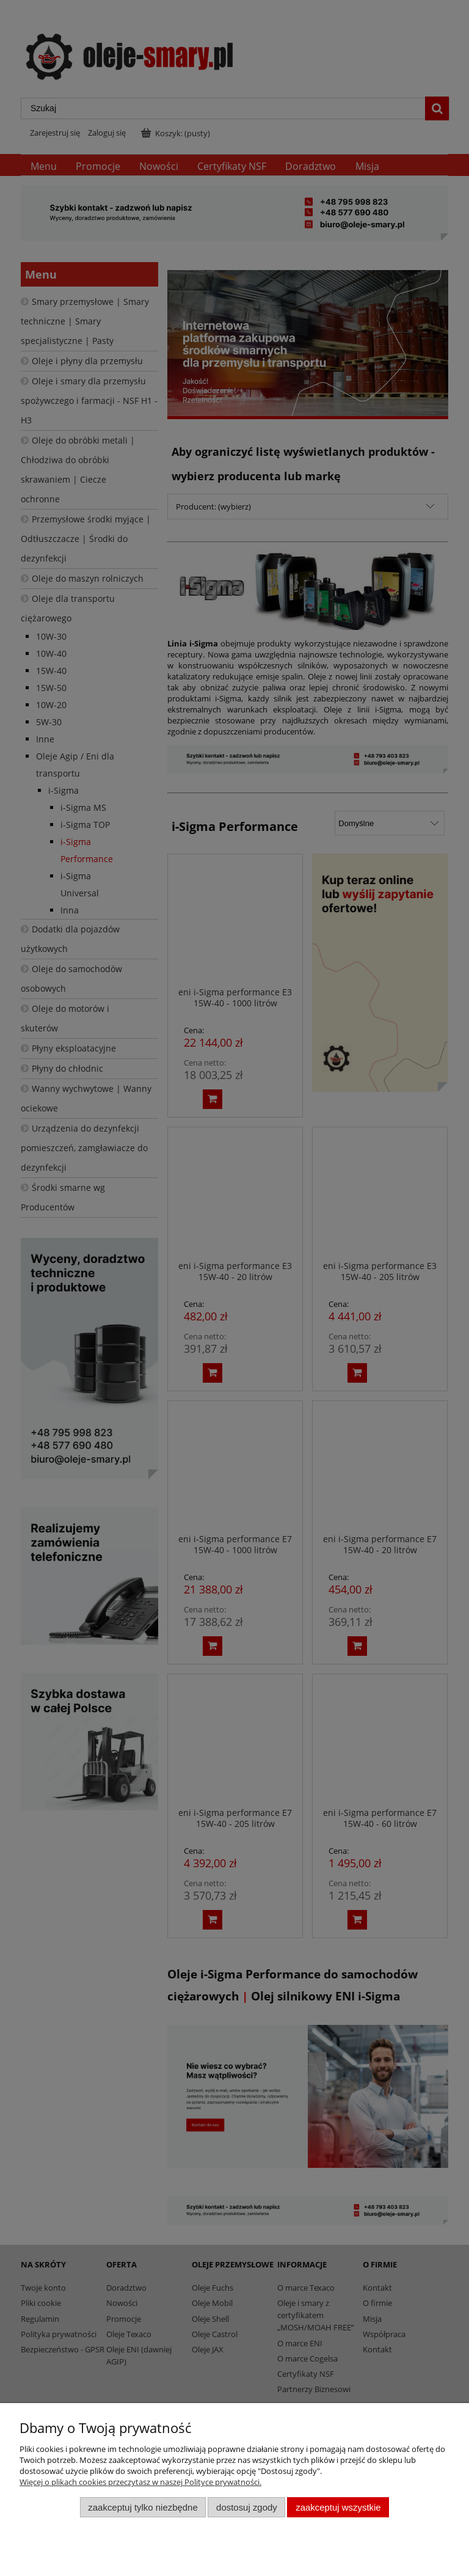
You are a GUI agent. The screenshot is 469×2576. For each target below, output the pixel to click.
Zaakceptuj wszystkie (338, 2507)
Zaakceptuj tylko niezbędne (142, 2507)
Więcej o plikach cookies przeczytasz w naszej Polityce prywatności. (140, 2481)
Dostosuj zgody (246, 2507)
